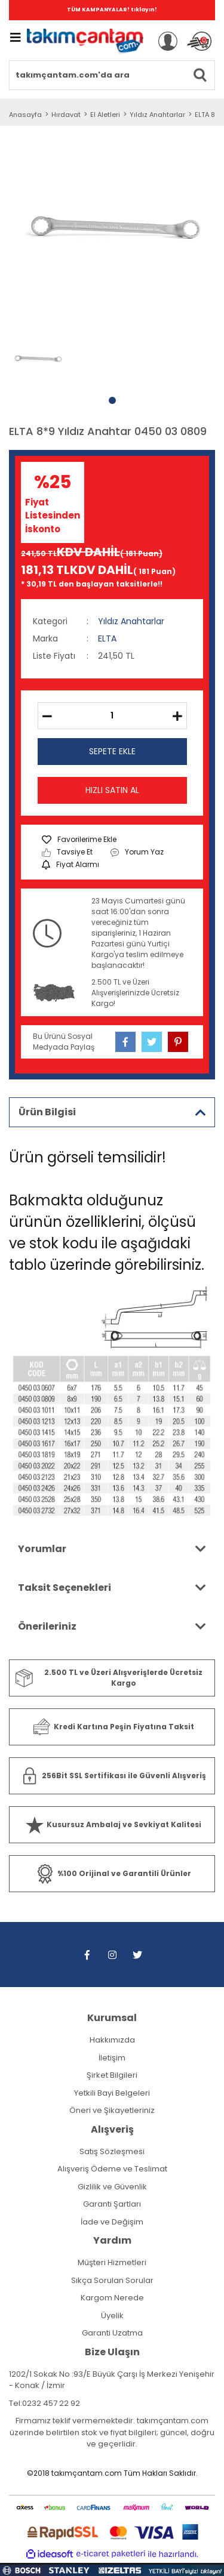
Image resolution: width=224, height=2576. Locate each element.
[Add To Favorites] (79, 839)
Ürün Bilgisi (47, 1112)
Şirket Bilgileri (112, 2075)
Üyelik (112, 2315)
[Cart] (199, 41)
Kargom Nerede (112, 2297)
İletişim (112, 2057)
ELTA (107, 638)
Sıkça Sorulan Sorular (112, 2280)
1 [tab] (112, 400)
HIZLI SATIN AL (112, 790)
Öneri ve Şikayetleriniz (112, 2110)
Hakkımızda (112, 2040)
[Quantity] (112, 716)
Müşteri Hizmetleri (112, 2262)
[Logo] (85, 41)
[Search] (112, 75)
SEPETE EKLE (112, 751)
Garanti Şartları (112, 2204)
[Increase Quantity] (177, 716)
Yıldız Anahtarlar (131, 621)
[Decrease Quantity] (47, 716)
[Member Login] (167, 41)
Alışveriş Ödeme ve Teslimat (112, 2168)
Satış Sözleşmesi (112, 2151)
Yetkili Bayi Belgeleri (112, 2093)
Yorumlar (42, 1549)
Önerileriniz (47, 1626)
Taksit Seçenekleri (64, 1587)
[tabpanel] (37, 358)
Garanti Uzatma (112, 2333)
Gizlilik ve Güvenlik (112, 2186)
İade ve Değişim (112, 2222)
